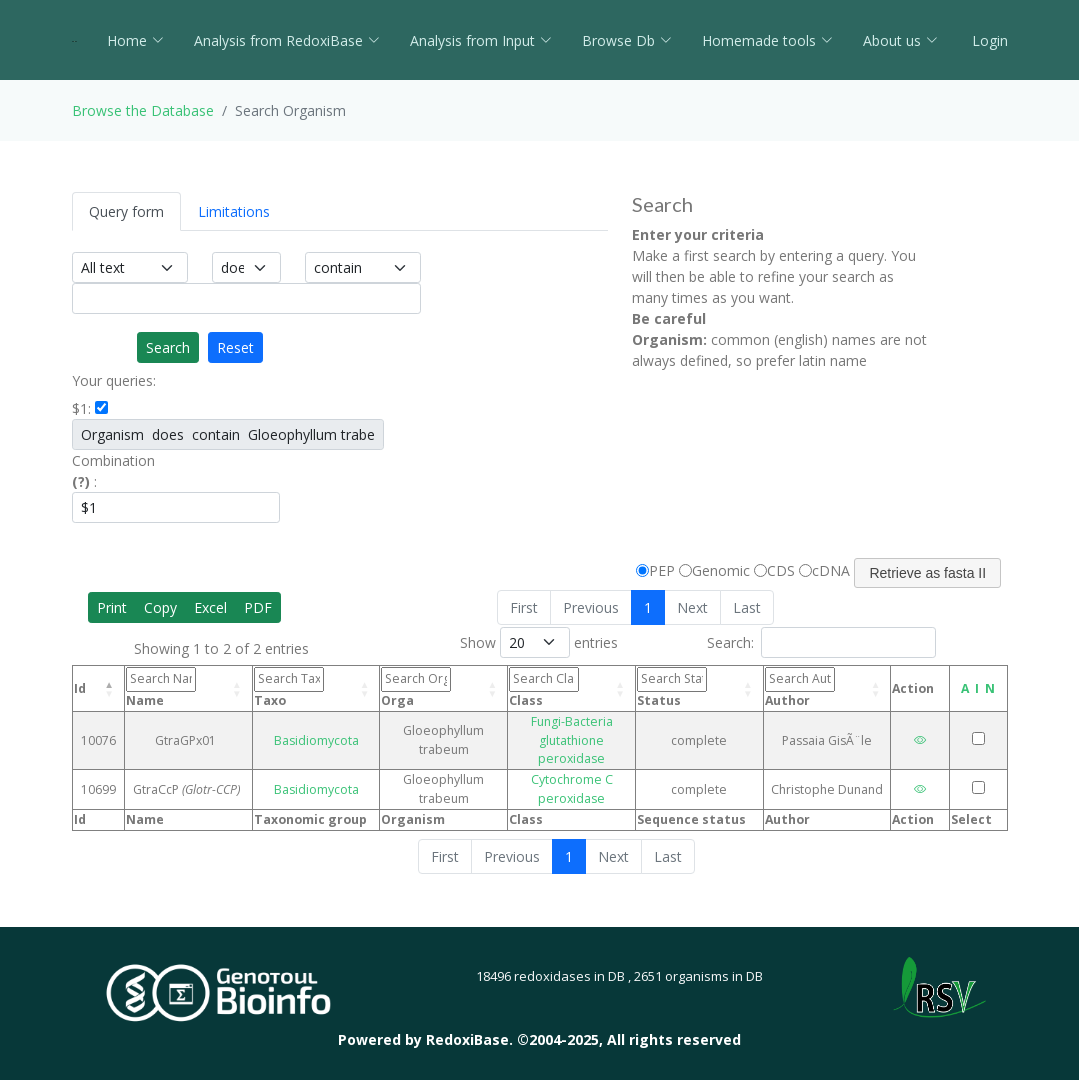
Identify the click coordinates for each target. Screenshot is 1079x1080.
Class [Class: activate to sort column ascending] (550, 689)
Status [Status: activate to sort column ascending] (685, 687)
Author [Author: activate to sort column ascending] (803, 687)
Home (135, 40)
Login (988, 40)
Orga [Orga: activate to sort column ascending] (416, 687)
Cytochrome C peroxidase (572, 770)
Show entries (539, 642)
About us (900, 40)
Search (168, 347)
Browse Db (627, 40)
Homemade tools (767, 40)
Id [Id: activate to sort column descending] (80, 688)
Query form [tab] (126, 211)
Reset (235, 347)
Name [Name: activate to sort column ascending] (186, 687)
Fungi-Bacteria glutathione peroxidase (572, 730)
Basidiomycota (322, 730)
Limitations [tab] (234, 211)
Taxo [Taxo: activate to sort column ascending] (302, 687)
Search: (821, 642)
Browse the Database (143, 110)
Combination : (113, 471)
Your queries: (114, 380)
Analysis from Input (481, 40)
